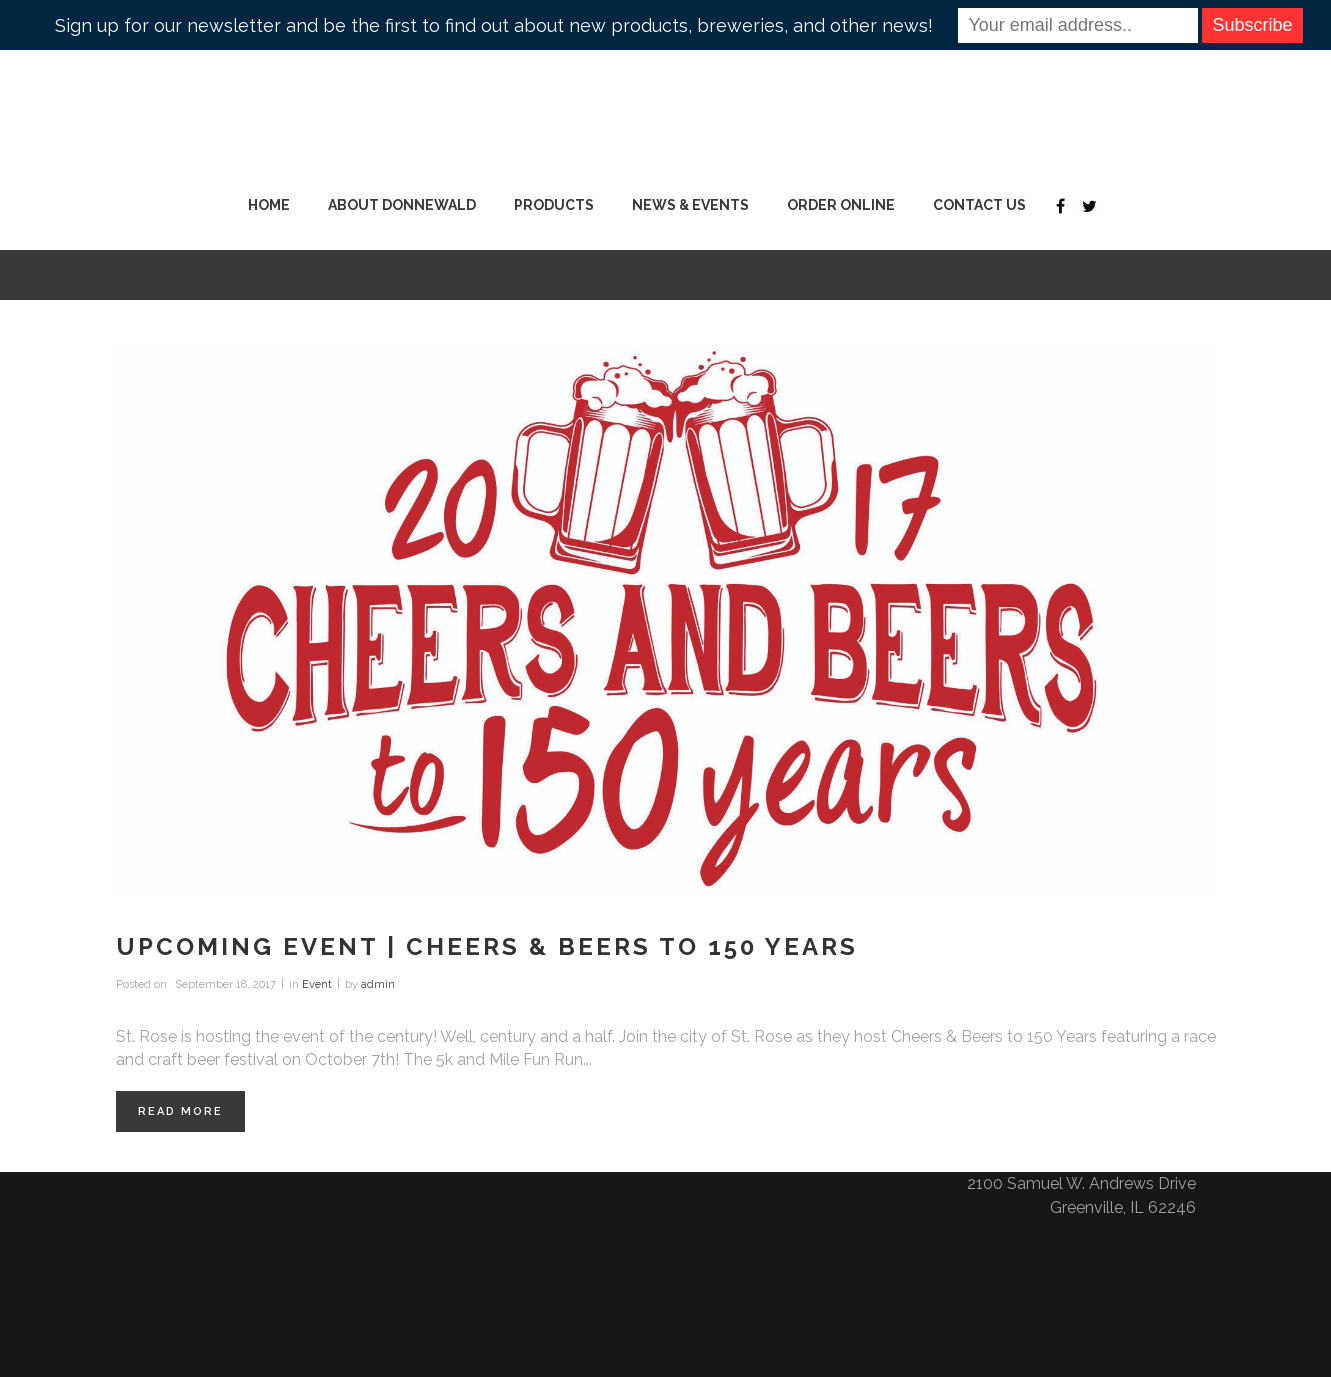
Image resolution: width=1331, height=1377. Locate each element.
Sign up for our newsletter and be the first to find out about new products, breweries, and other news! (494, 25)
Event (317, 984)
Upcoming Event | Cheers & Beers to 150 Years (487, 946)
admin (378, 984)
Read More (180, 1111)
